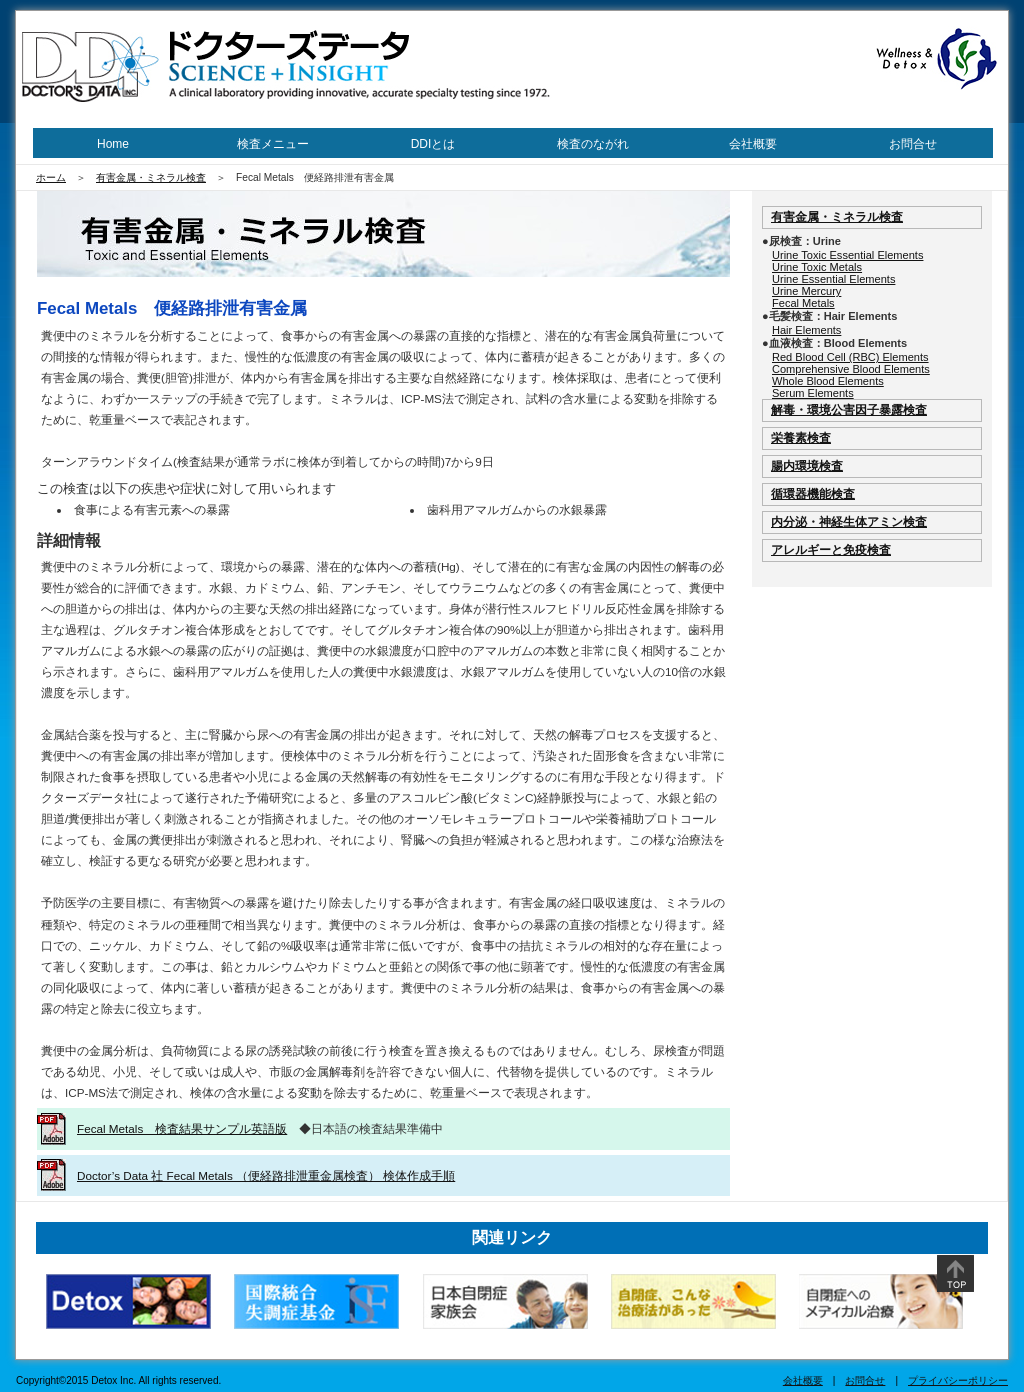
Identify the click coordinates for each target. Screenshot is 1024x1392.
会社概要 (753, 144)
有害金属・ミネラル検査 (151, 177)
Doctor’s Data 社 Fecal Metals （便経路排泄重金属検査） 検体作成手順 (266, 1175)
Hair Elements (806, 330)
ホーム (51, 177)
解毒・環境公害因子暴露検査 (849, 409)
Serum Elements (813, 393)
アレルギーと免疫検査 (831, 549)
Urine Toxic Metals (817, 267)
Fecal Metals (803, 303)
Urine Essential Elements (833, 279)
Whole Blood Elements (828, 381)
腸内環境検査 (807, 465)
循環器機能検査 (813, 493)
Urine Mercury (806, 291)
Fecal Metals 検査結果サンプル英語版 (182, 1128)
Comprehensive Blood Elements (851, 369)
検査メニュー (273, 144)
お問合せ (913, 144)
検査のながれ (593, 144)
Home (113, 144)
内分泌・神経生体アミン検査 (849, 521)
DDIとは (433, 144)
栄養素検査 (801, 437)
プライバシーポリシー (958, 1380)
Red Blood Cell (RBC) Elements (850, 357)
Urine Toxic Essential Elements (847, 255)
